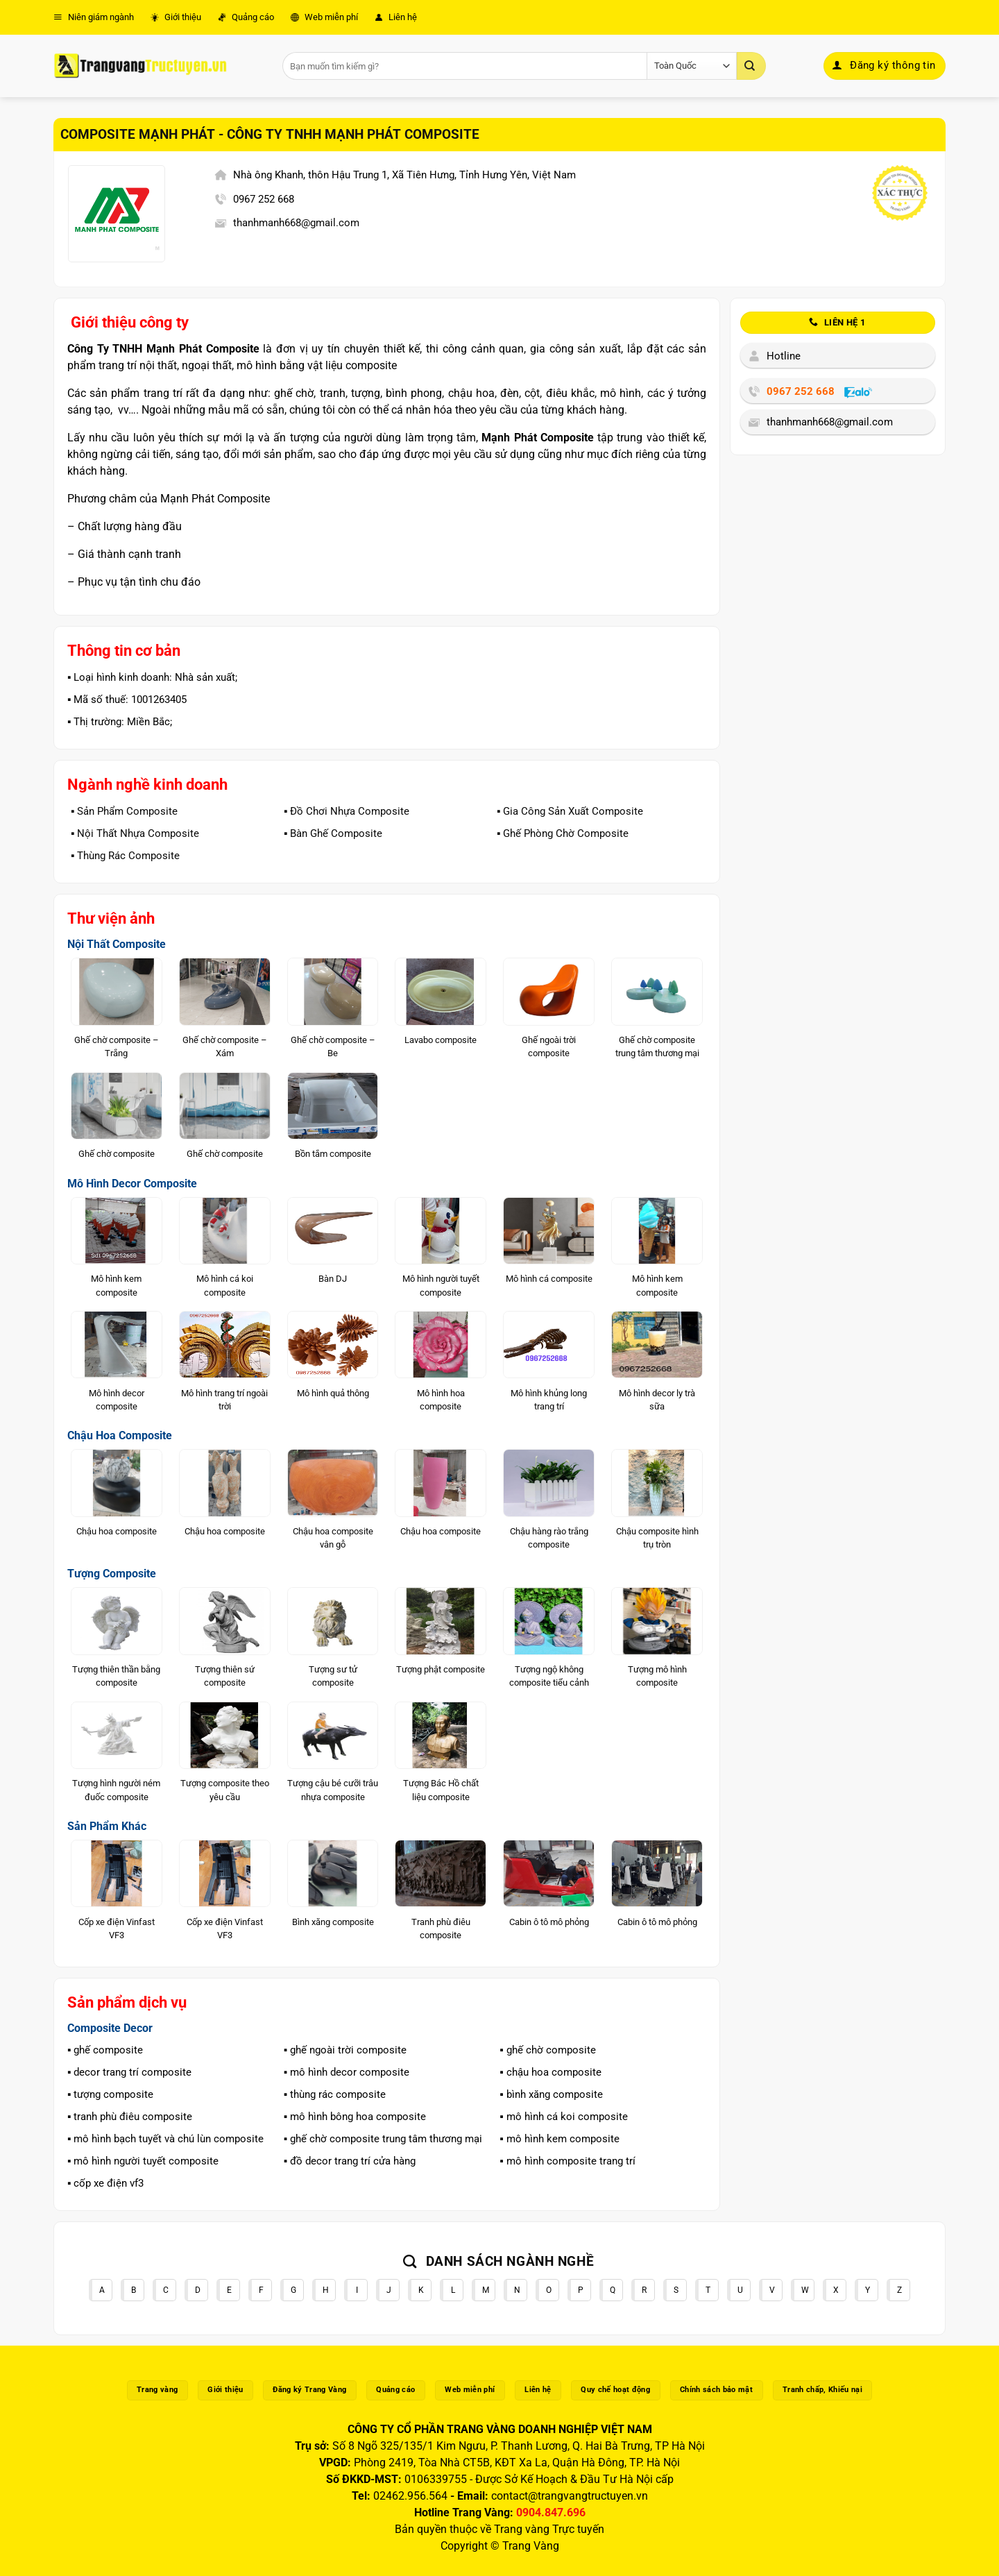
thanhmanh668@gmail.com (296, 223)
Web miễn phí (324, 17)
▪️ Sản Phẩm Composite (124, 811)
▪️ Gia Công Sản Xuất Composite (570, 811)
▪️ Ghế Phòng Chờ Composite (563, 833)
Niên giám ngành (93, 17)
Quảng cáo (246, 17)
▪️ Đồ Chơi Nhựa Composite (346, 811)
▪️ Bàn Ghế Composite (333, 833)
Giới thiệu (176, 17)
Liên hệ (396, 17)
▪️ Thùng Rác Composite (125, 855)
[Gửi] (751, 66)
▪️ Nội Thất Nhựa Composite (135, 833)
